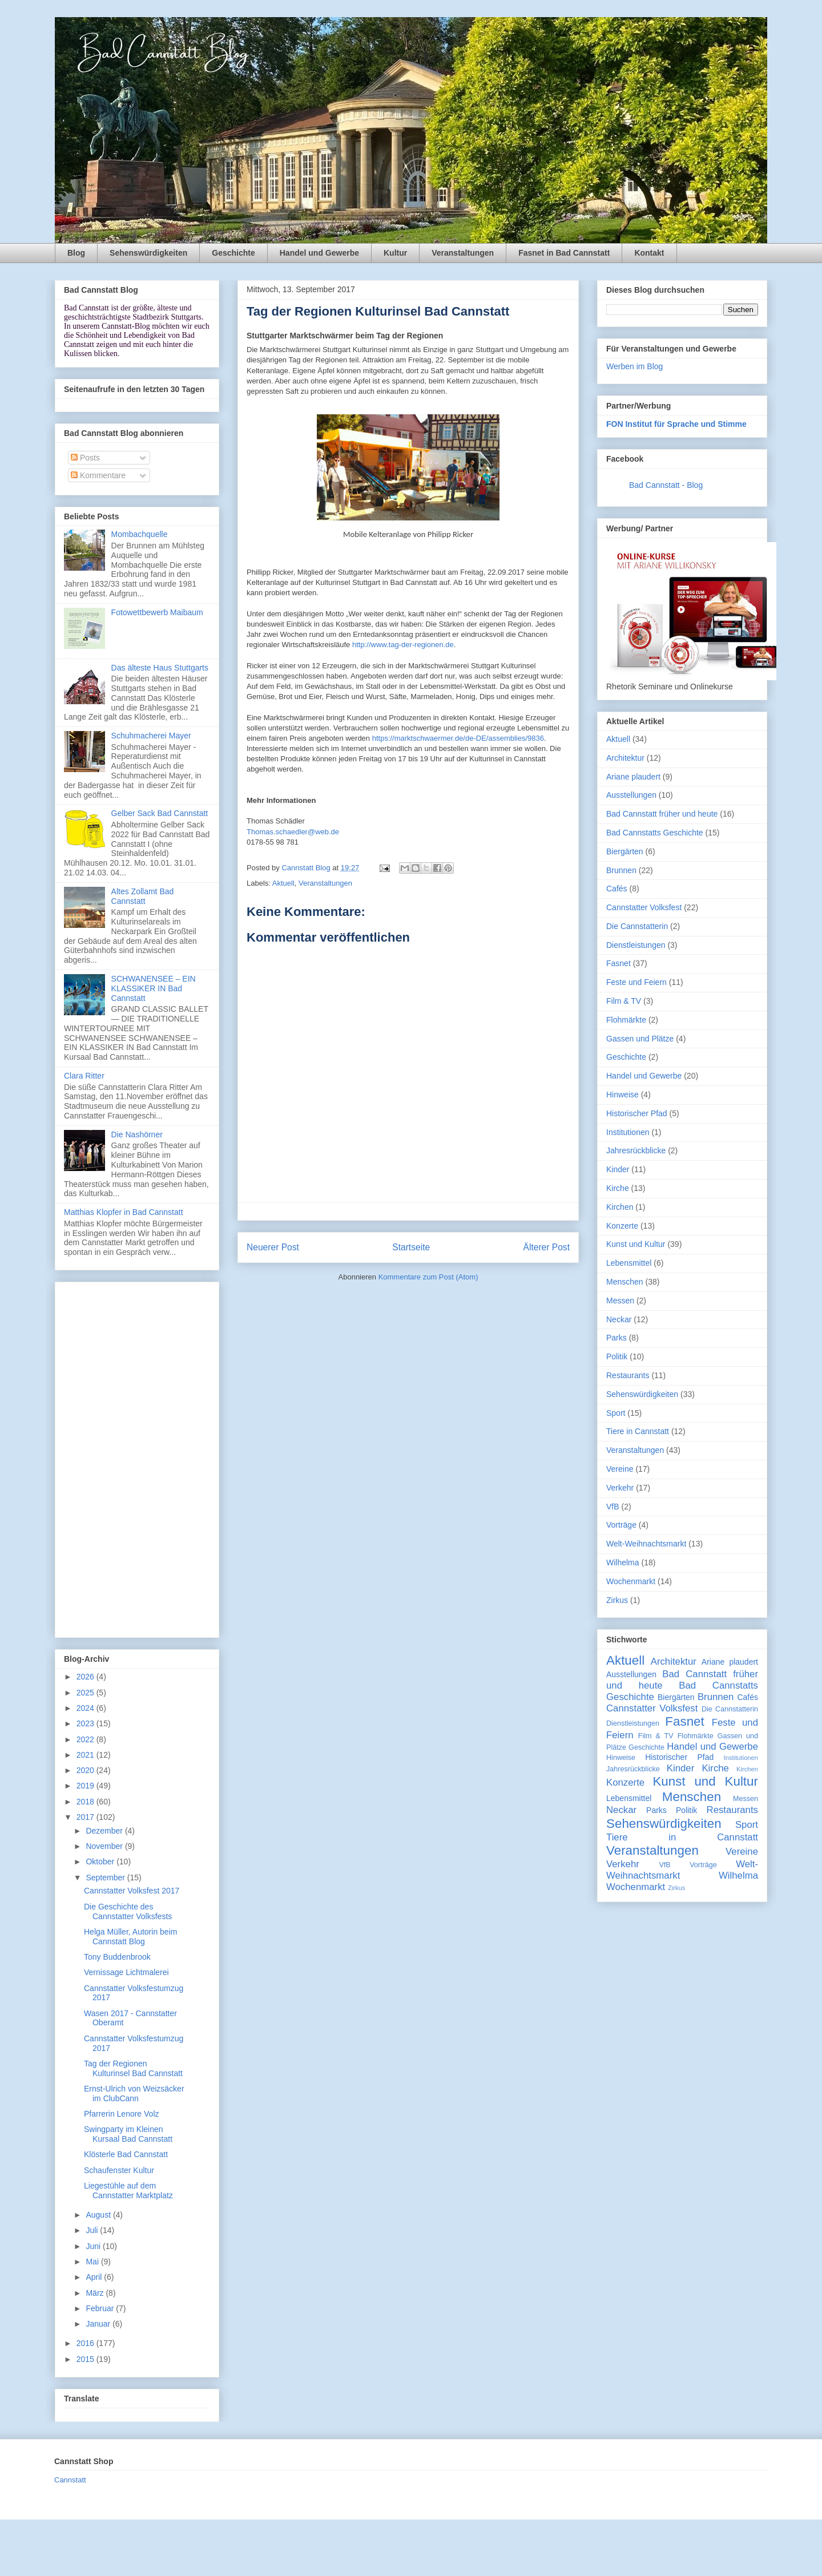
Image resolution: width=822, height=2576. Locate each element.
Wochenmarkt (630, 1581)
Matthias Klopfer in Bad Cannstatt (123, 1212)
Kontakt (649, 252)
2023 (86, 1723)
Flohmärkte (626, 1019)
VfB (612, 1506)
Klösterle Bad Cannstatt (126, 2154)
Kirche (617, 1188)
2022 (86, 1739)
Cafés (616, 888)
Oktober (101, 1861)
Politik (616, 1356)
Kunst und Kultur (636, 1244)
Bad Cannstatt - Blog (666, 485)
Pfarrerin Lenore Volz (121, 2113)
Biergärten (624, 851)
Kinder (617, 1169)
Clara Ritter (84, 1075)
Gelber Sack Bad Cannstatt (159, 813)
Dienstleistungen (636, 945)
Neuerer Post (273, 1247)
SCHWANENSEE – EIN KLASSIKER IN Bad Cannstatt (153, 988)
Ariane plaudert (633, 776)
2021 (86, 1754)
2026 (86, 1676)
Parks (616, 1337)
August (99, 2214)
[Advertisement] (137, 1457)
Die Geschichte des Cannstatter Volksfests (128, 1911)
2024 (86, 1708)
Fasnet (618, 963)
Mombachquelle (139, 534)
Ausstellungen (631, 795)
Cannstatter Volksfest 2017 (131, 1890)
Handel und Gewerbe (319, 252)
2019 (86, 1785)
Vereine (619, 1468)
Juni (94, 2246)
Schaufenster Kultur (119, 2170)
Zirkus (617, 1600)
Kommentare (98, 475)
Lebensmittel (628, 1262)
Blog (76, 252)
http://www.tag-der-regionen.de (403, 644)
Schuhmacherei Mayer (151, 735)
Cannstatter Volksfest (644, 907)
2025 (86, 1692)
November (105, 1846)
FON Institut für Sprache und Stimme (676, 424)
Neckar (618, 1319)
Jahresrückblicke (636, 1150)
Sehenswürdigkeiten (148, 252)
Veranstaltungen (463, 252)
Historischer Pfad (636, 1113)
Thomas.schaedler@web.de (293, 831)
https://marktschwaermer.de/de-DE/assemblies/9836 (458, 738)
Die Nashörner (137, 1134)
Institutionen (628, 1132)
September (106, 1877)
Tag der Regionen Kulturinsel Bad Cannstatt (133, 2068)
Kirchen (619, 1207)
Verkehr (620, 1487)
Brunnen (621, 870)
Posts (85, 457)
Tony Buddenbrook (117, 1956)
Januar (99, 2323)
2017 (86, 1817)
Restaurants (627, 1375)
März (96, 2293)
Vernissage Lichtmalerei (126, 1972)
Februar (101, 2308)
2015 (86, 2359)
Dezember (105, 1830)
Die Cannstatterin (637, 926)
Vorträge (621, 1524)
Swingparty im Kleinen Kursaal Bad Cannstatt (128, 2134)
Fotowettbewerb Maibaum (157, 612)
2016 (86, 2343)
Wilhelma (622, 1562)
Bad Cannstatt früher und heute (662, 813)
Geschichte (233, 252)
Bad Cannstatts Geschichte (654, 832)
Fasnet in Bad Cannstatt (564, 252)
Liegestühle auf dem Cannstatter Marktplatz (128, 2190)
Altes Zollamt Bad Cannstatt (142, 896)
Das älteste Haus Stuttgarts (159, 667)
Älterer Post (546, 1247)
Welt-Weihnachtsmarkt (646, 1543)
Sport (615, 1413)
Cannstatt (70, 2480)
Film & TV (623, 1001)
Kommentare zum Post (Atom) (428, 1277)
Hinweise (622, 1094)
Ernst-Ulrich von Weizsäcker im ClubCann (134, 2093)
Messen (620, 1300)
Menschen (624, 1281)
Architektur (625, 757)
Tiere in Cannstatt (637, 1431)
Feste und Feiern (636, 982)
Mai (93, 2261)
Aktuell (283, 883)
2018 (86, 1801)
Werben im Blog (634, 366)
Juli (93, 2230)
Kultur (395, 252)
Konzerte (622, 1225)
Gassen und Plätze (640, 1038)
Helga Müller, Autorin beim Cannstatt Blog (130, 1936)
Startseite (411, 1247)
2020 (86, 1770)
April (95, 2277)
